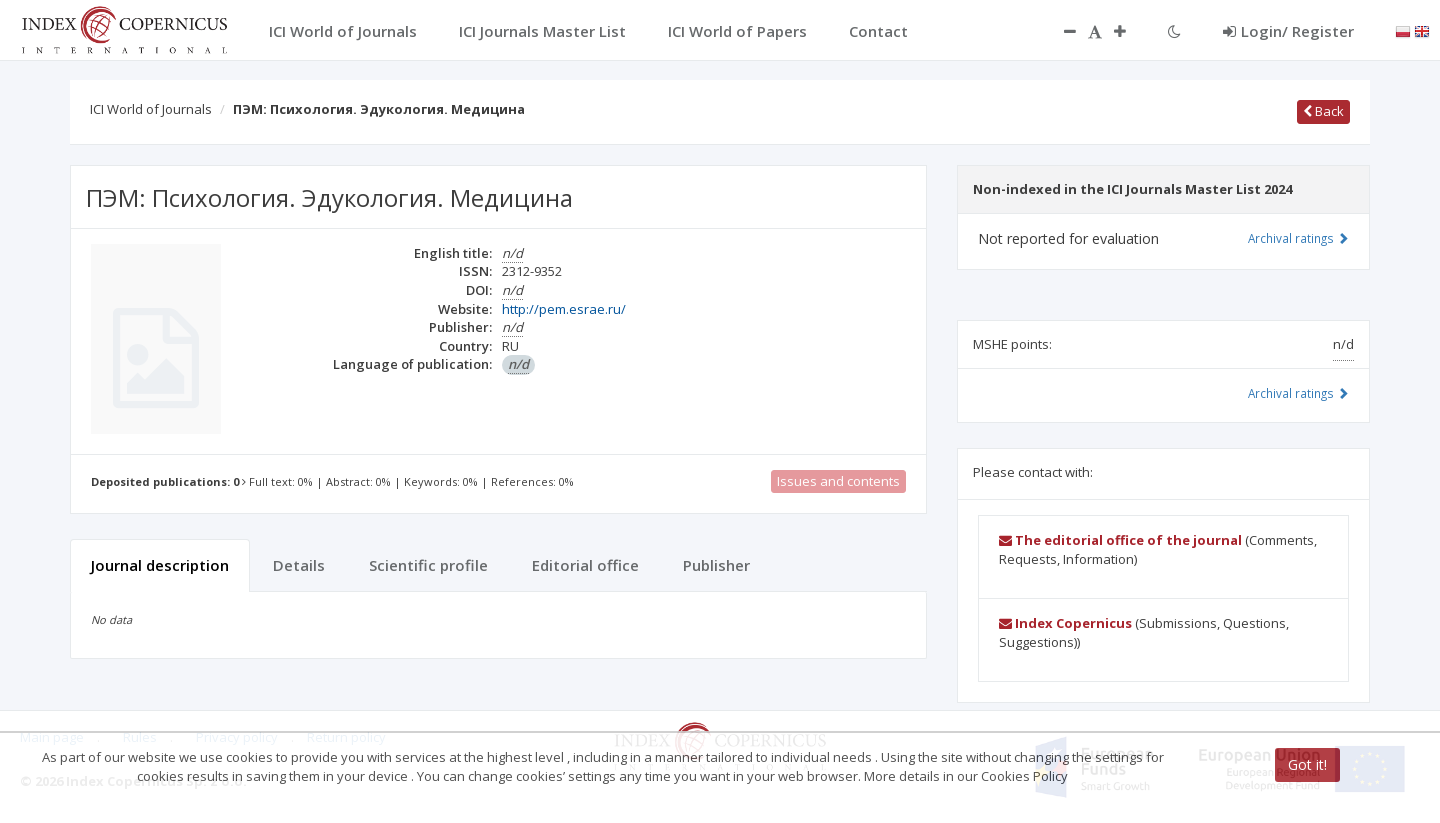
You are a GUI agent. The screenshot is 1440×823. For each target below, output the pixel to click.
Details (299, 565)
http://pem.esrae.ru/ (564, 309)
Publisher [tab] (716, 565)
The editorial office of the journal (1120, 540)
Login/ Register (1288, 31)
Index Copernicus (1065, 623)
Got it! (1307, 764)
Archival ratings (1298, 238)
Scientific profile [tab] (428, 565)
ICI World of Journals (151, 109)
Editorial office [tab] (585, 565)
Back (1323, 111)
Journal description (160, 565)
